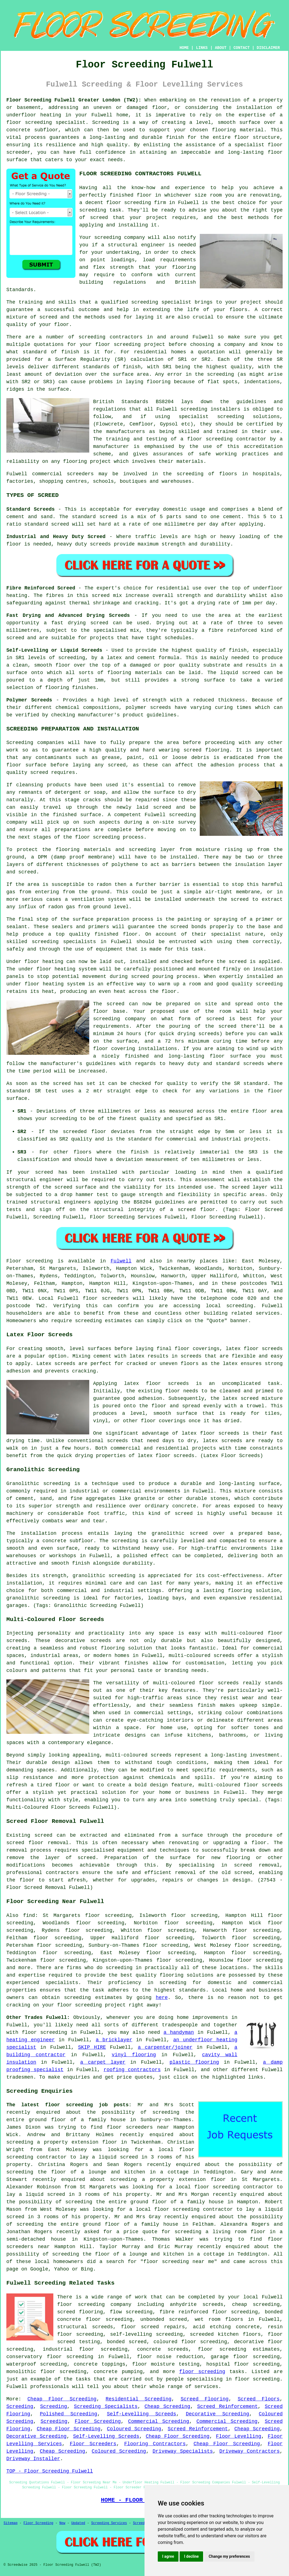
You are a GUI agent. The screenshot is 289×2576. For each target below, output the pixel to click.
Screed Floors (259, 2399)
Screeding (19, 2406)
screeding (91, 337)
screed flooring (206, 750)
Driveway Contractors (249, 2451)
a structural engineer (133, 245)
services (268, 1313)
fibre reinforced (232, 630)
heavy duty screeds (84, 544)
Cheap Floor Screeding (61, 2399)
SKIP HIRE (92, 2047)
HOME (184, 48)
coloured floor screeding (190, 2342)
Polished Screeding (68, 2414)
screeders (80, 474)
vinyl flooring (134, 2055)
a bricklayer (114, 2040)
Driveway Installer (33, 2459)
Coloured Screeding (134, 2429)
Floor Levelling (238, 2436)
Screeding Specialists (106, 2406)
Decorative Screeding (217, 2414)
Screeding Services (109, 2523)
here (162, 1997)
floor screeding (29, 122)
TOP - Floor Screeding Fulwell (49, 2471)
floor (64, 2304)
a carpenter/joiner (165, 2047)
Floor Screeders (93, 2444)
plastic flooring (194, 2062)
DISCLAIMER (268, 48)
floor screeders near (138, 2127)
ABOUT (221, 48)
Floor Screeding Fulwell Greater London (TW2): (73, 100)
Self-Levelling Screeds (141, 2414)
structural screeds (85, 2327)
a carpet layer (102, 2062)
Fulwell (121, 1261)
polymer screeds (148, 707)
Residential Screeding (138, 2399)
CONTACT (241, 48)
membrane (248, 892)
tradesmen (19, 2077)
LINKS (201, 48)
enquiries (76, 2077)
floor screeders (105, 1298)
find (29, 1915)
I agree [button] (168, 2556)
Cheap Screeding (167, 2406)
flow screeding (131, 2312)
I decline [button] (191, 2556)
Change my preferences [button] (229, 2556)
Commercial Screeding (158, 2421)
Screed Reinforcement (227, 2406)
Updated (78, 2523)
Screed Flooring (205, 2399)
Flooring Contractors (155, 2444)
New (62, 2523)
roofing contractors (132, 2070)
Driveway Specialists (183, 2451)
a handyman (179, 2032)
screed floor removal (37, 1843)
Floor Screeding (98, 2421)
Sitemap (10, 2523)
